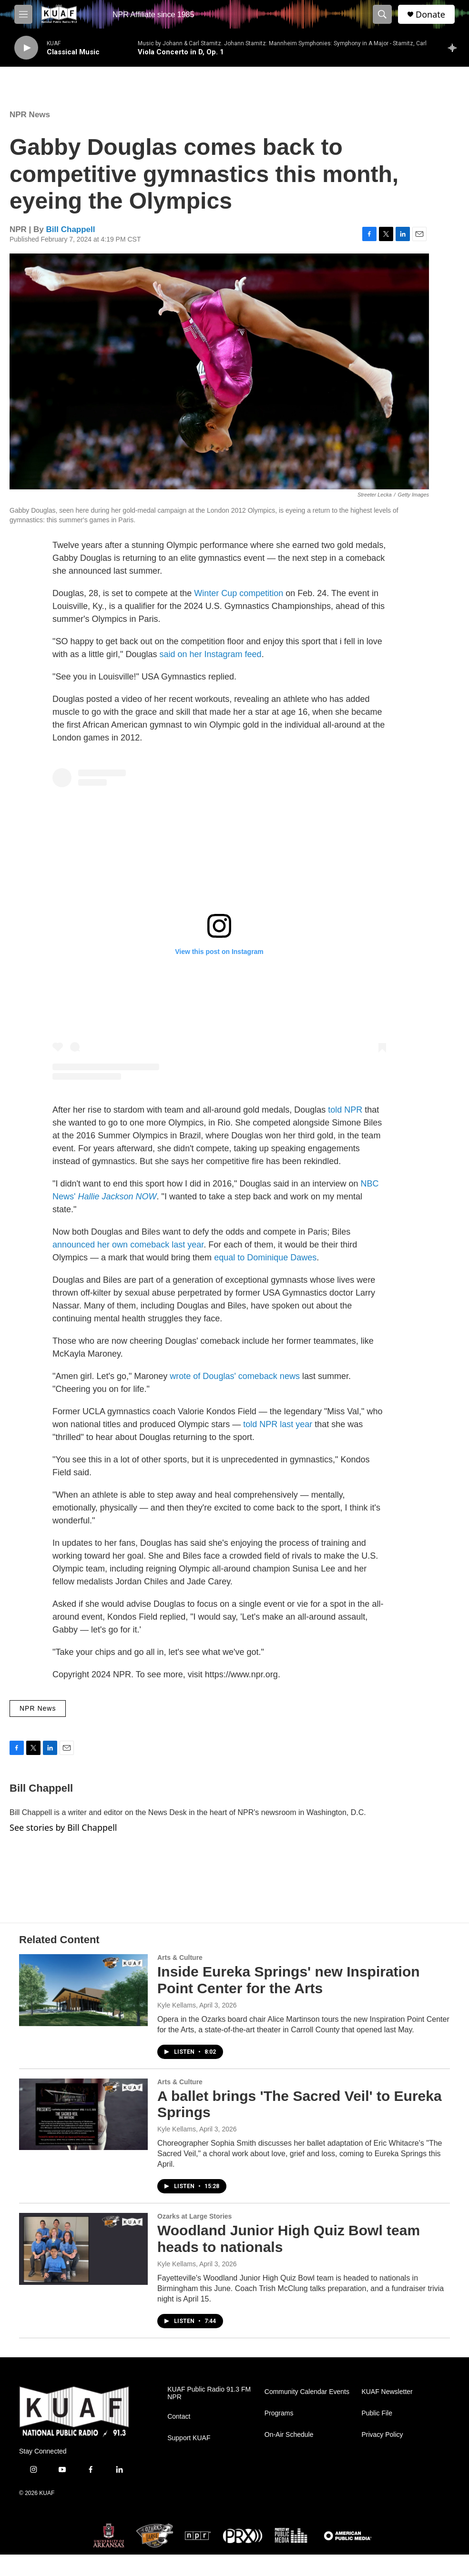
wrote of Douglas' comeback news (235, 1376)
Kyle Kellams (176, 2005)
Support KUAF (188, 2438)
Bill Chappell (70, 229)
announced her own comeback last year (128, 1244)
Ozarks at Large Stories (194, 2216)
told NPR (345, 1110)
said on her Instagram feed (210, 654)
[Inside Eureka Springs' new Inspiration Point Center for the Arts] (83, 1990)
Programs (279, 2413)
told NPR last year (277, 1424)
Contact (178, 2416)
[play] (26, 47)
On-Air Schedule (289, 2434)
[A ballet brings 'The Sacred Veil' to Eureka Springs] (83, 2114)
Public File (376, 2413)
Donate (430, 15)
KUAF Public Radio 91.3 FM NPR (209, 2393)
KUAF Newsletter (386, 2391)
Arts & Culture (180, 1957)
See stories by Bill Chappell (63, 1827)
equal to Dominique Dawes (265, 1257)
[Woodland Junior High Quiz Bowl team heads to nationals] (83, 2248)
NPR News (30, 114)
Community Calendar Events (307, 2391)
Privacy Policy (382, 2434)
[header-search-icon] (382, 14)
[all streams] (455, 48)
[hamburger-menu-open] (23, 14)
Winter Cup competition (238, 593)
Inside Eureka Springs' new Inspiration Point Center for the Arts (288, 1980)
